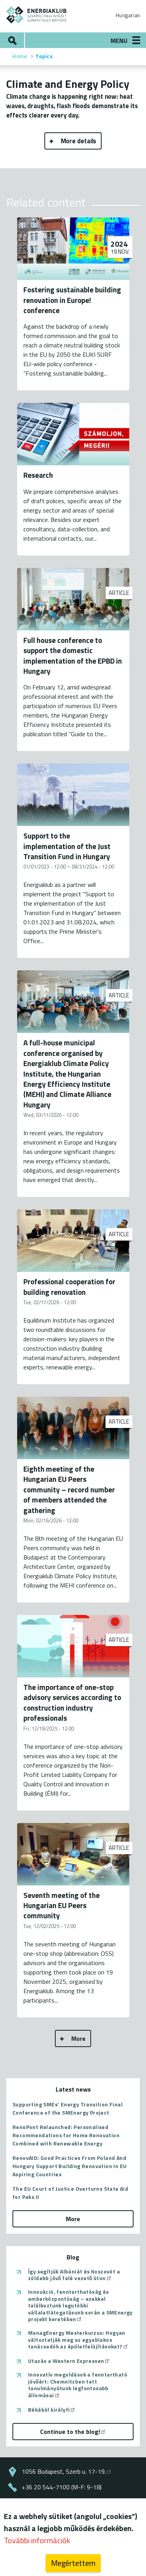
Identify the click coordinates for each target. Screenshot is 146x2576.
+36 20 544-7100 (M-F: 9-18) (62, 2487)
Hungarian (128, 15)
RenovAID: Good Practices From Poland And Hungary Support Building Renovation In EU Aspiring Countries (69, 2166)
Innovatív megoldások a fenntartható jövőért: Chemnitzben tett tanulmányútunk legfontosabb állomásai (77, 2384)
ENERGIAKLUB (36, 14)
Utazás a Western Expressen (69, 2360)
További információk (37, 2542)
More (78, 2038)
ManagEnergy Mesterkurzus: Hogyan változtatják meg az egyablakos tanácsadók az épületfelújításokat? (78, 2339)
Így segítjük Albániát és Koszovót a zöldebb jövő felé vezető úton (74, 2275)
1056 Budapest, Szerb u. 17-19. (67, 2471)
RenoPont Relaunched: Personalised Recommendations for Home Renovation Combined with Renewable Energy (66, 2135)
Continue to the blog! (73, 2431)
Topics (44, 56)
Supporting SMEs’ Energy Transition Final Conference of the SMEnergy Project (67, 2108)
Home (19, 56)
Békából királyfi (52, 2409)
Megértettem (73, 2565)
